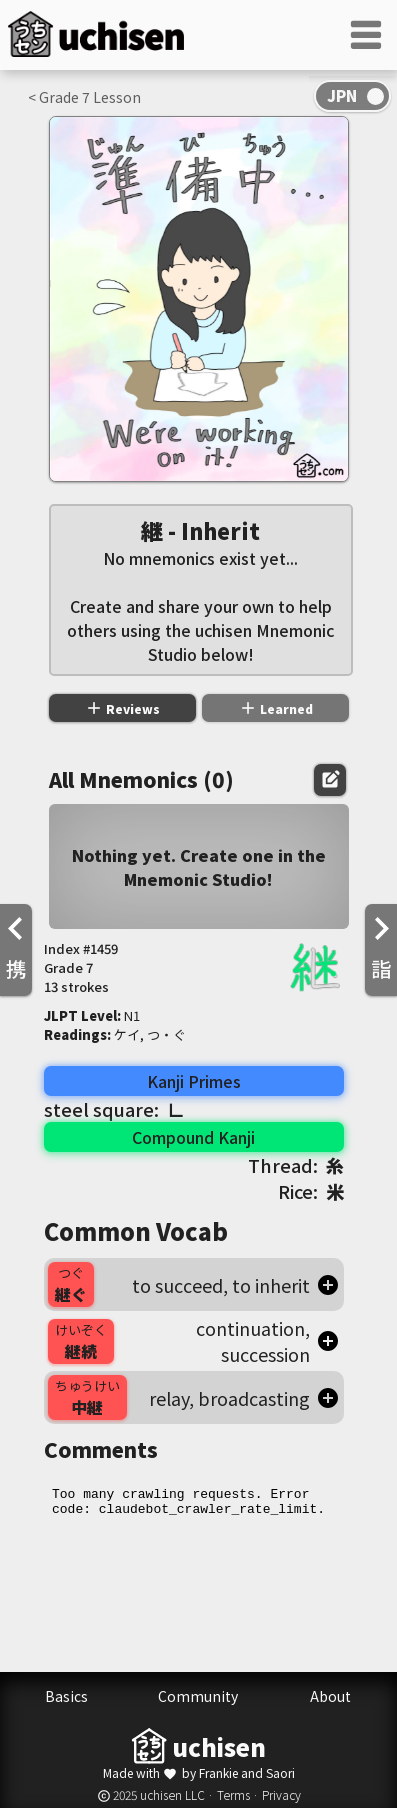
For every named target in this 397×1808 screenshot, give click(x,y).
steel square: (114, 1109)
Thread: (296, 1165)
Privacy (281, 1794)
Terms (233, 1794)
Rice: (311, 1191)
